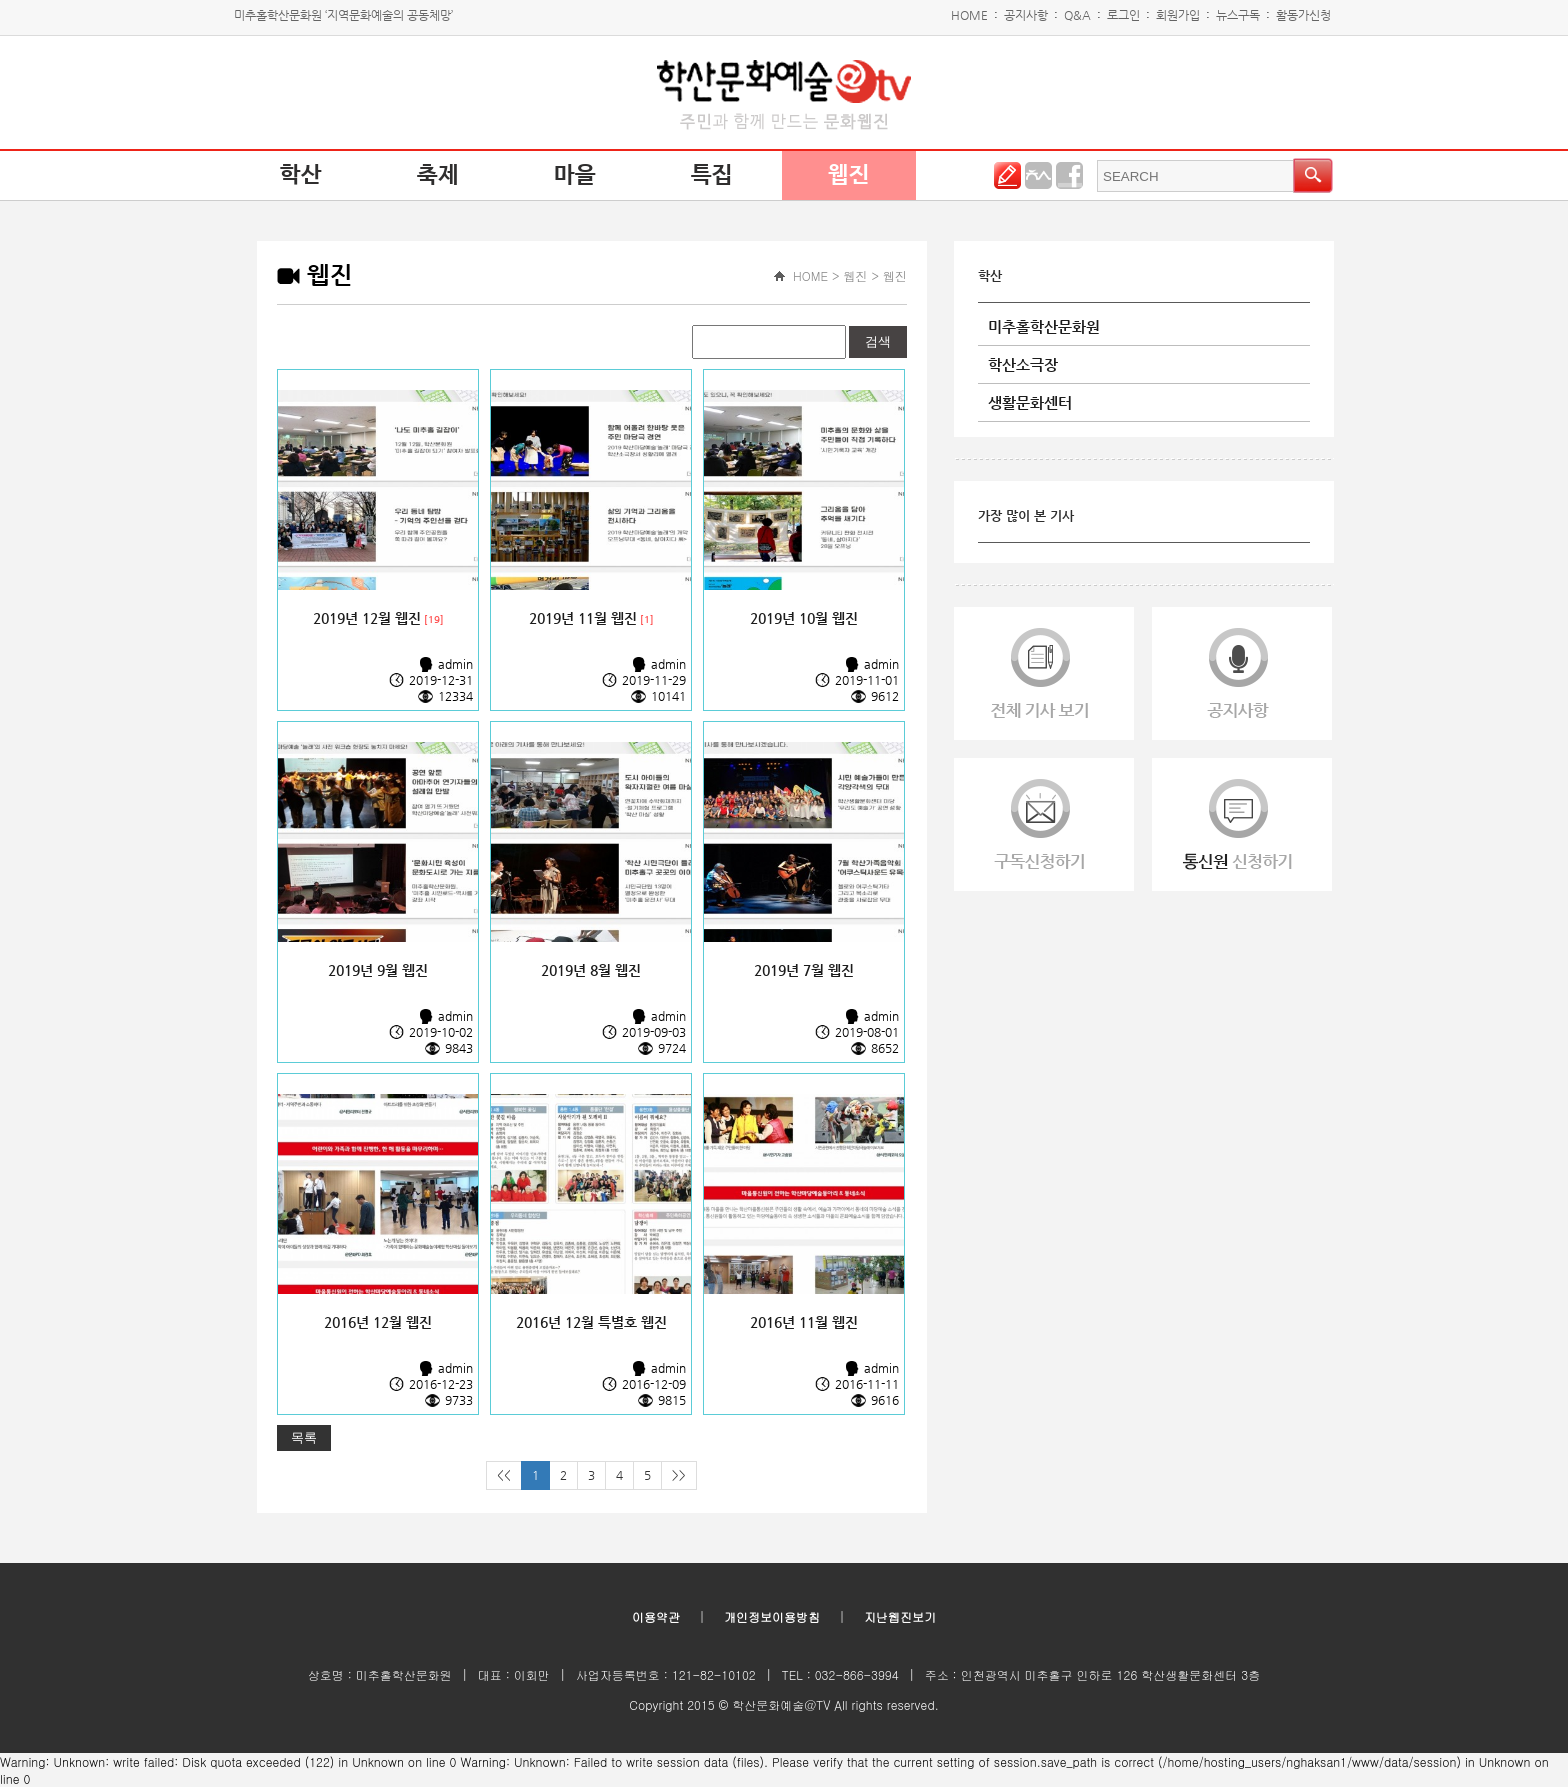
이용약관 (656, 1616)
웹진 (849, 175)
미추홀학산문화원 (1044, 326)
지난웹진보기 (900, 1616)
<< (504, 1475)
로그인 (1123, 15)
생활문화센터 (1030, 402)
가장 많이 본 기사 (1026, 515)
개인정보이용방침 (772, 1616)
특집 (712, 175)
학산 (301, 175)
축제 (438, 175)
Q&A (1077, 15)
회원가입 (1178, 15)
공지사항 (1026, 15)
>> (679, 1475)
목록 (304, 1437)
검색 (878, 341)
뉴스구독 (1238, 15)
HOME (969, 15)
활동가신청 (1303, 15)
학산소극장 (1023, 364)
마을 (575, 175)
